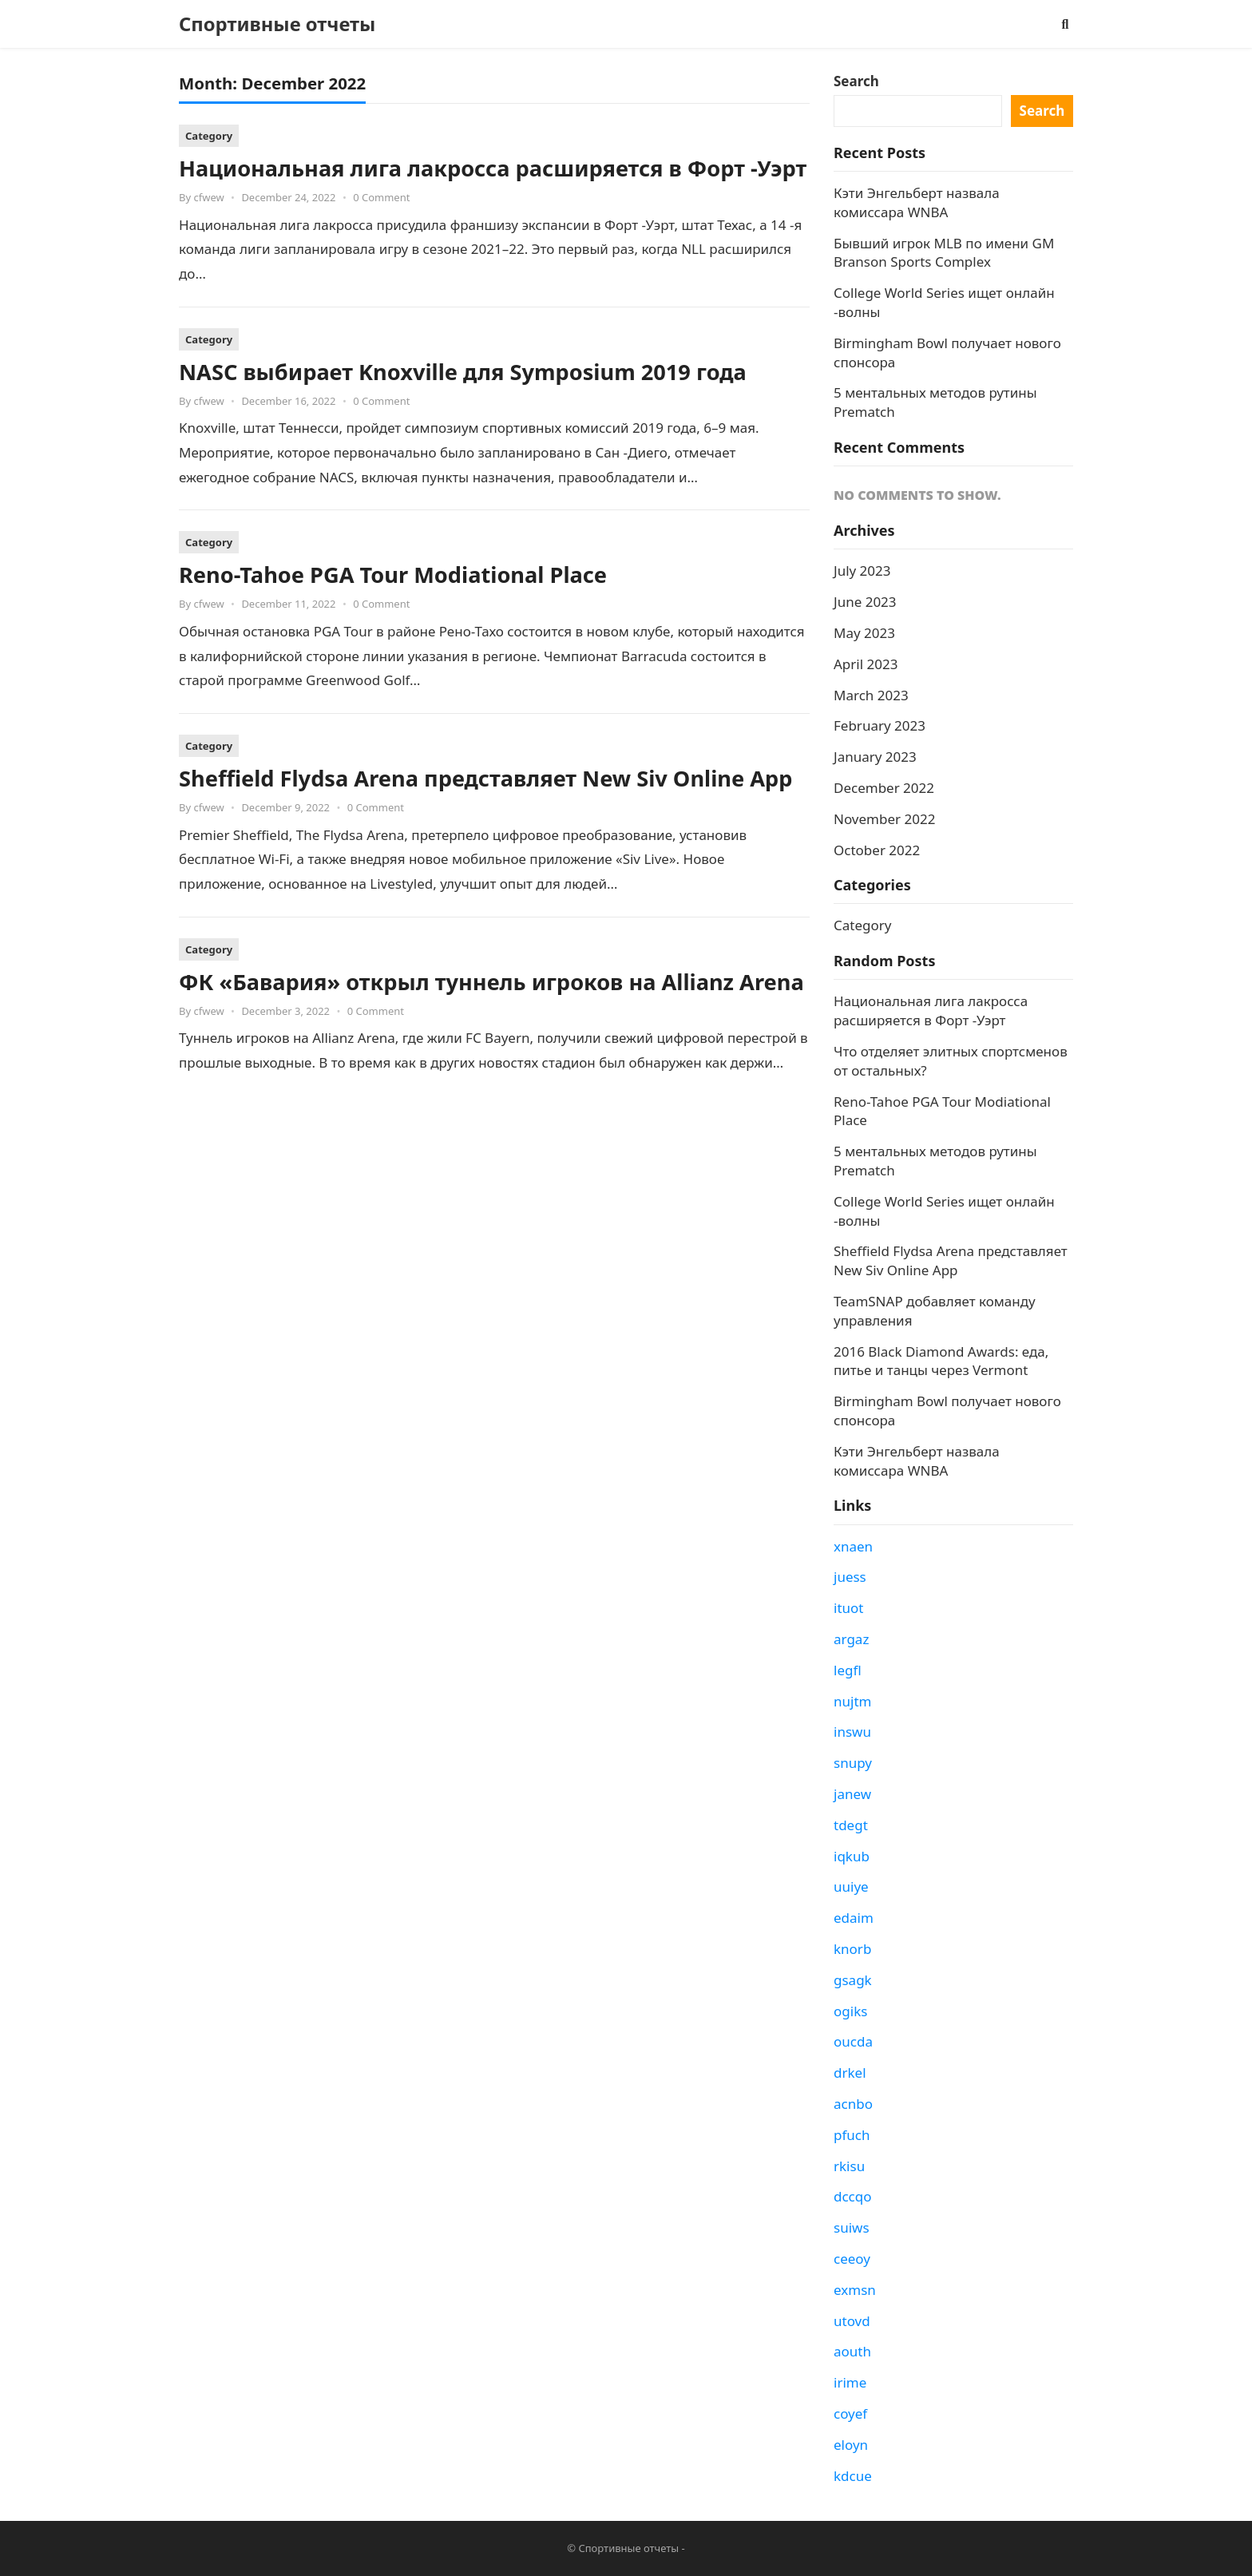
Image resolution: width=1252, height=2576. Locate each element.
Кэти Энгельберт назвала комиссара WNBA (917, 202)
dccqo (853, 2196)
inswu (852, 1731)
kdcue (853, 2476)
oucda (853, 2041)
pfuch (852, 2135)
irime (850, 2382)
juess (850, 1576)
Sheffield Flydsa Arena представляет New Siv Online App (485, 778)
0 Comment (381, 197)
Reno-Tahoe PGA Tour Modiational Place (393, 574)
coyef (850, 2413)
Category (208, 136)
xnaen (853, 1546)
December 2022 (884, 788)
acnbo (853, 2103)
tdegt (851, 1825)
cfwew (208, 197)
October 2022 (877, 850)
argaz (851, 1639)
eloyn (851, 2444)
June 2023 (865, 601)
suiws (852, 2227)
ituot (848, 1608)
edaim (854, 1917)
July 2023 (862, 570)
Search (856, 81)
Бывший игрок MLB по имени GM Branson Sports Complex (944, 252)
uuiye (851, 1886)
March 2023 (871, 695)
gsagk (853, 1980)
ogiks (850, 2011)
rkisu (849, 2166)
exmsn (855, 2290)
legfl (848, 1670)
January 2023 (875, 756)
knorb (852, 1949)
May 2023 (864, 633)
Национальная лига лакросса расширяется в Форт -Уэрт (492, 168)
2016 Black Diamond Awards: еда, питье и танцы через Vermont (941, 1361)
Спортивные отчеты (277, 24)
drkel (850, 2072)
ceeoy (852, 2258)
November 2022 (884, 819)
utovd (852, 2321)
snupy (853, 1763)
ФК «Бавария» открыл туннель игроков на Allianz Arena (491, 982)
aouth (852, 2351)
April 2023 (865, 664)
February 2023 (879, 725)
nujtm (852, 1701)
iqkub (852, 1856)
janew (852, 1794)
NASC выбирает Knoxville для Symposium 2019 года (463, 371)
